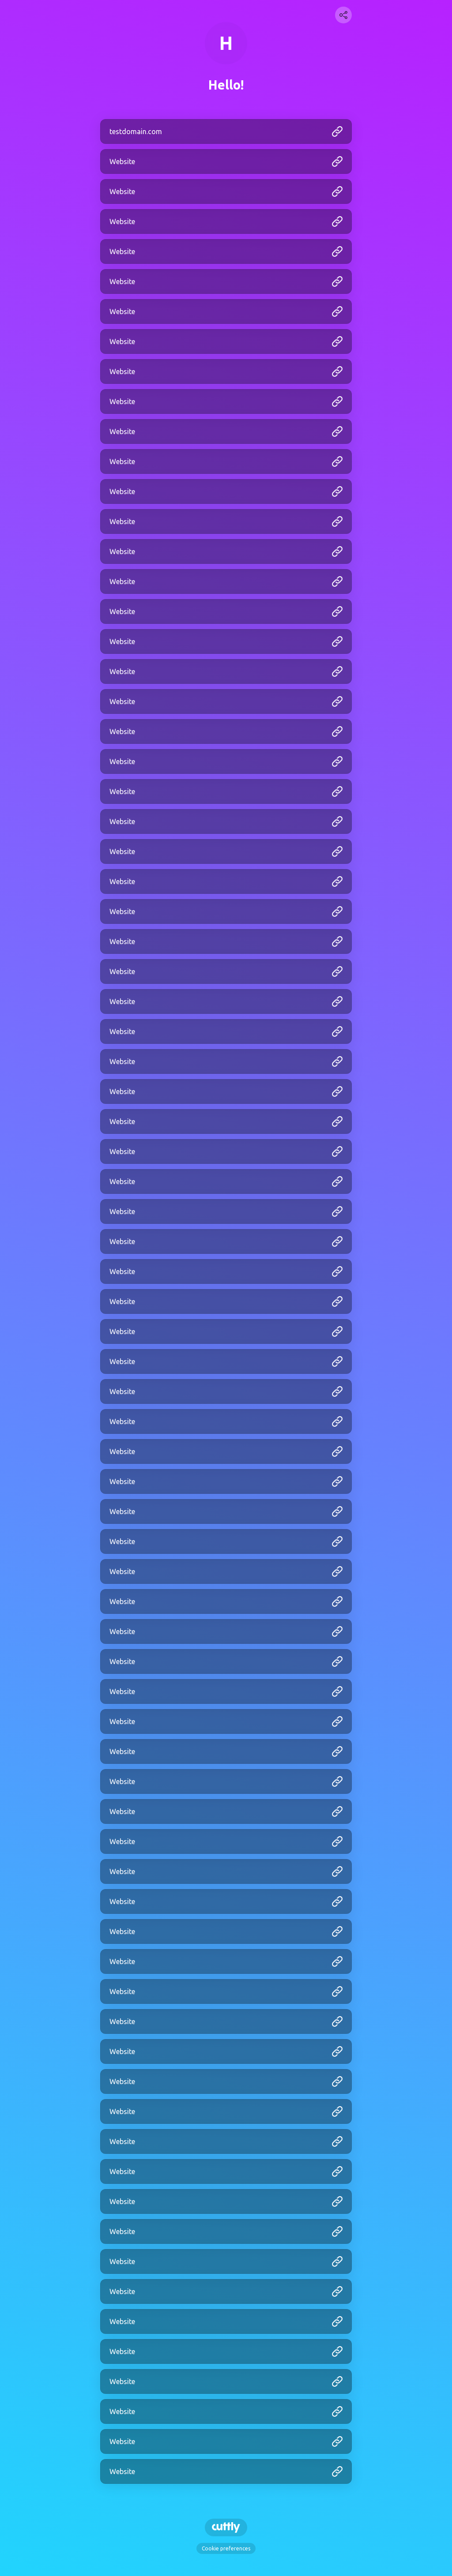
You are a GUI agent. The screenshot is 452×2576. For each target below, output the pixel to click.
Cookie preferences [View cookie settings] (226, 2548)
